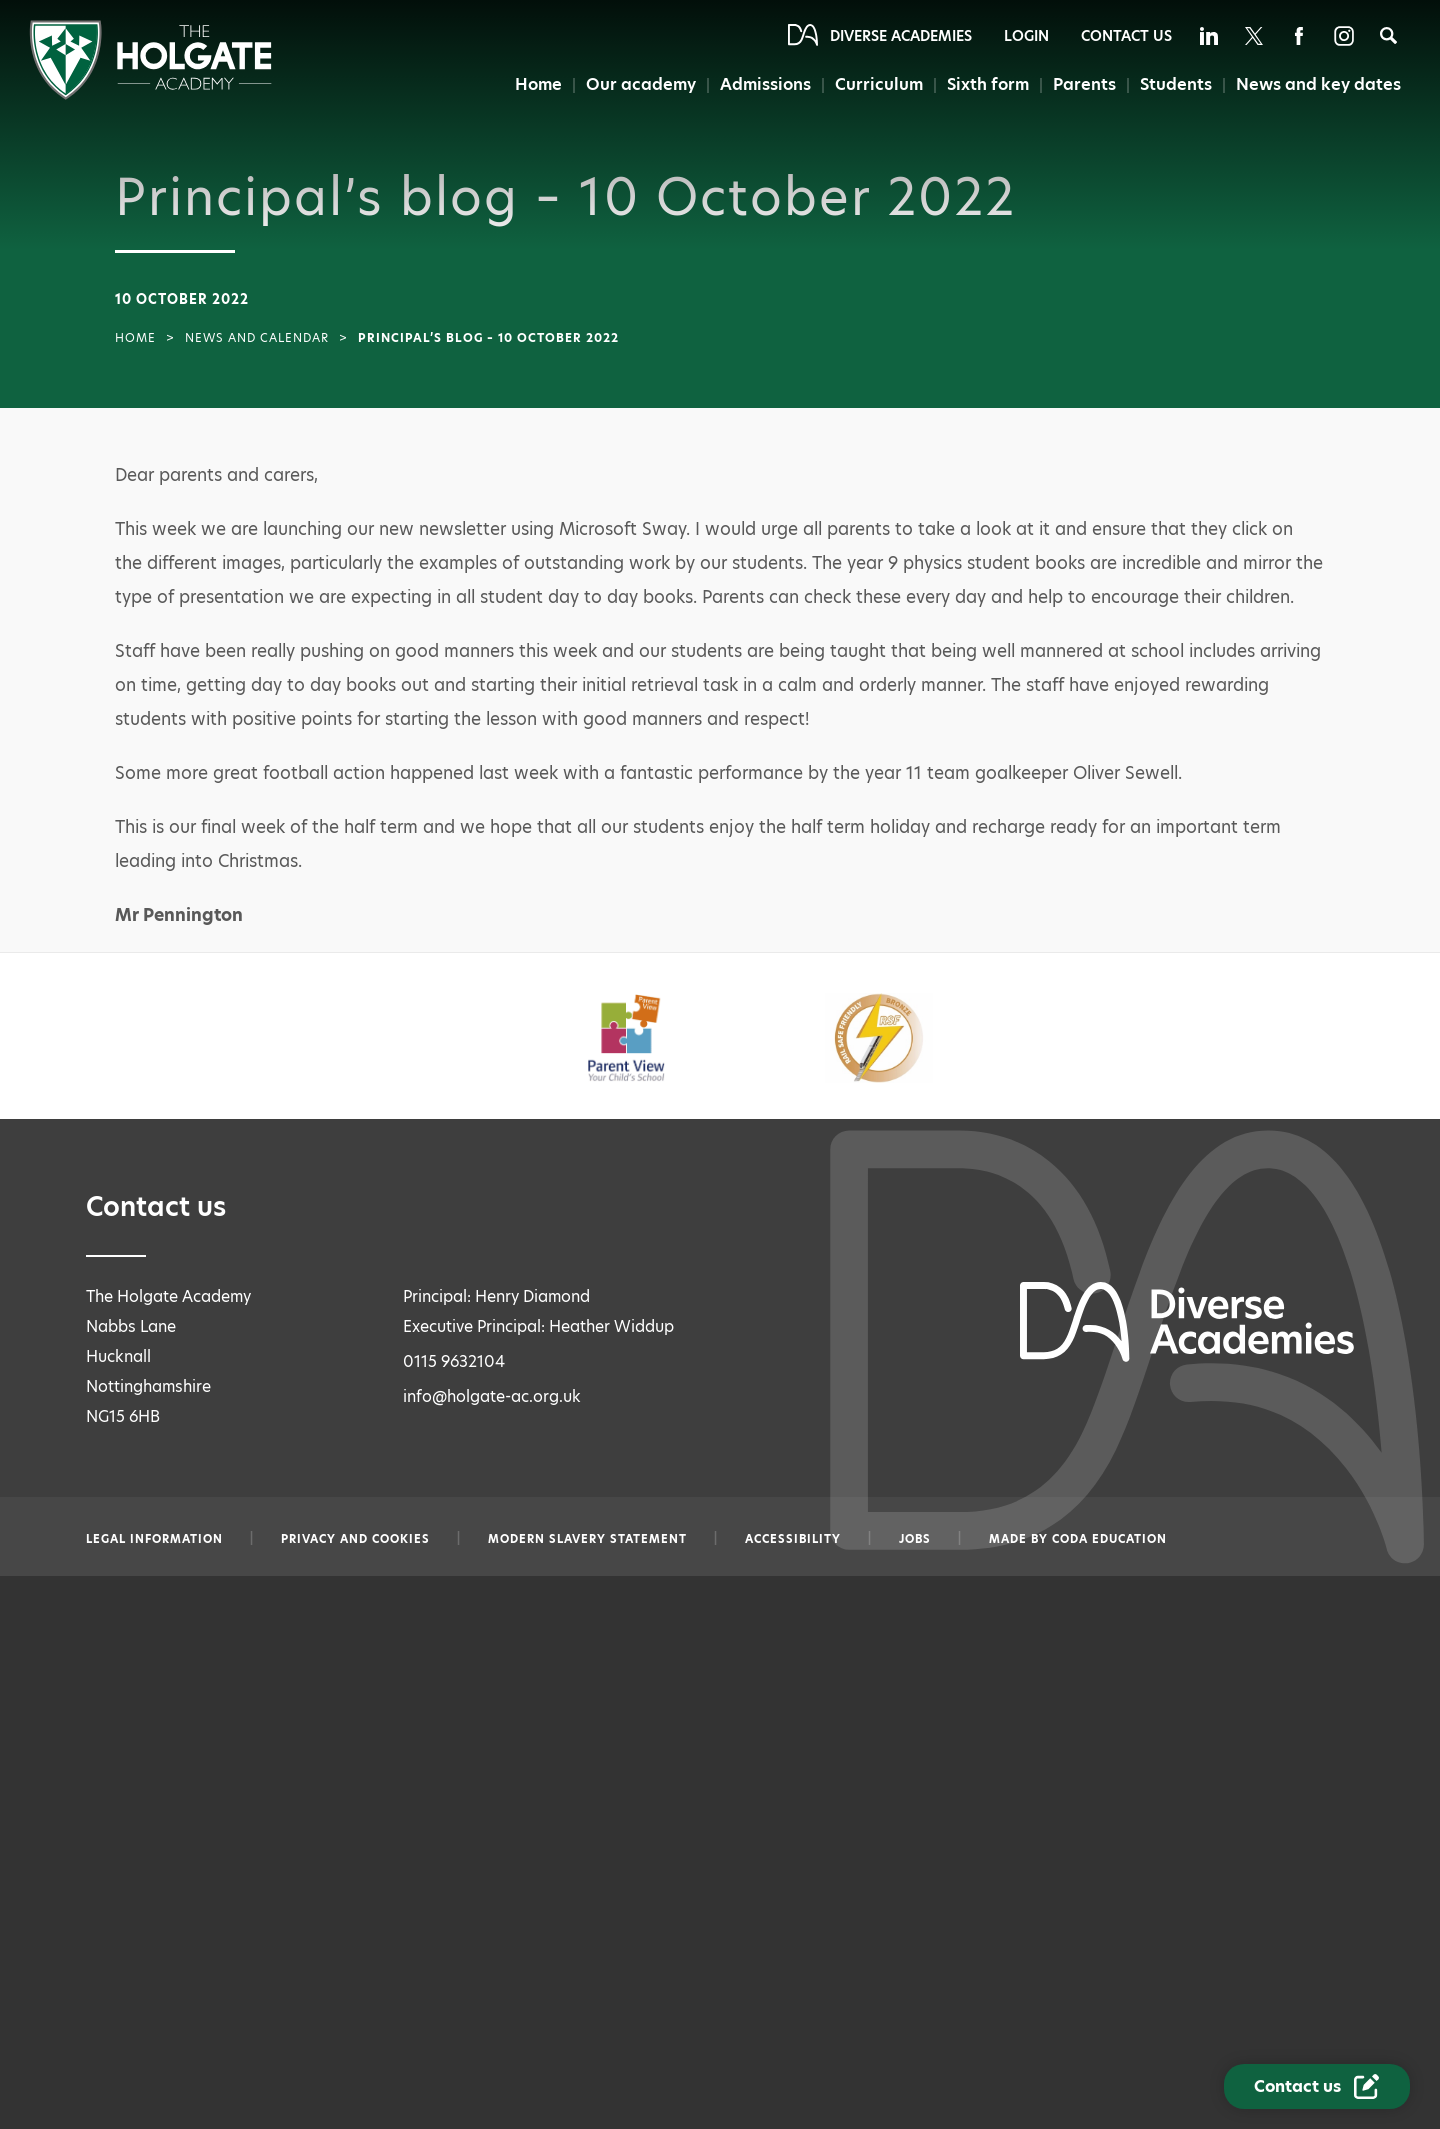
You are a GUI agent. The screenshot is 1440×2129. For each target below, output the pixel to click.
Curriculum (879, 84)
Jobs (915, 1539)
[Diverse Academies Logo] (150, 94)
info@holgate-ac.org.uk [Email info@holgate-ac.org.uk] (492, 1396)
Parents (1084, 84)
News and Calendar (257, 338)
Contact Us (1126, 36)
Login (1026, 36)
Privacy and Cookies (355, 1539)
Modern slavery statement (587, 1539)
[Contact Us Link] (1317, 2086)
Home (538, 84)
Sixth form (988, 84)
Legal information (154, 1539)
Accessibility (793, 1539)
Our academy (641, 84)
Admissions (765, 84)
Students (1176, 84)
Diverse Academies (901, 36)
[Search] (1388, 35)
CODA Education (1109, 1539)
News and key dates (1318, 84)
